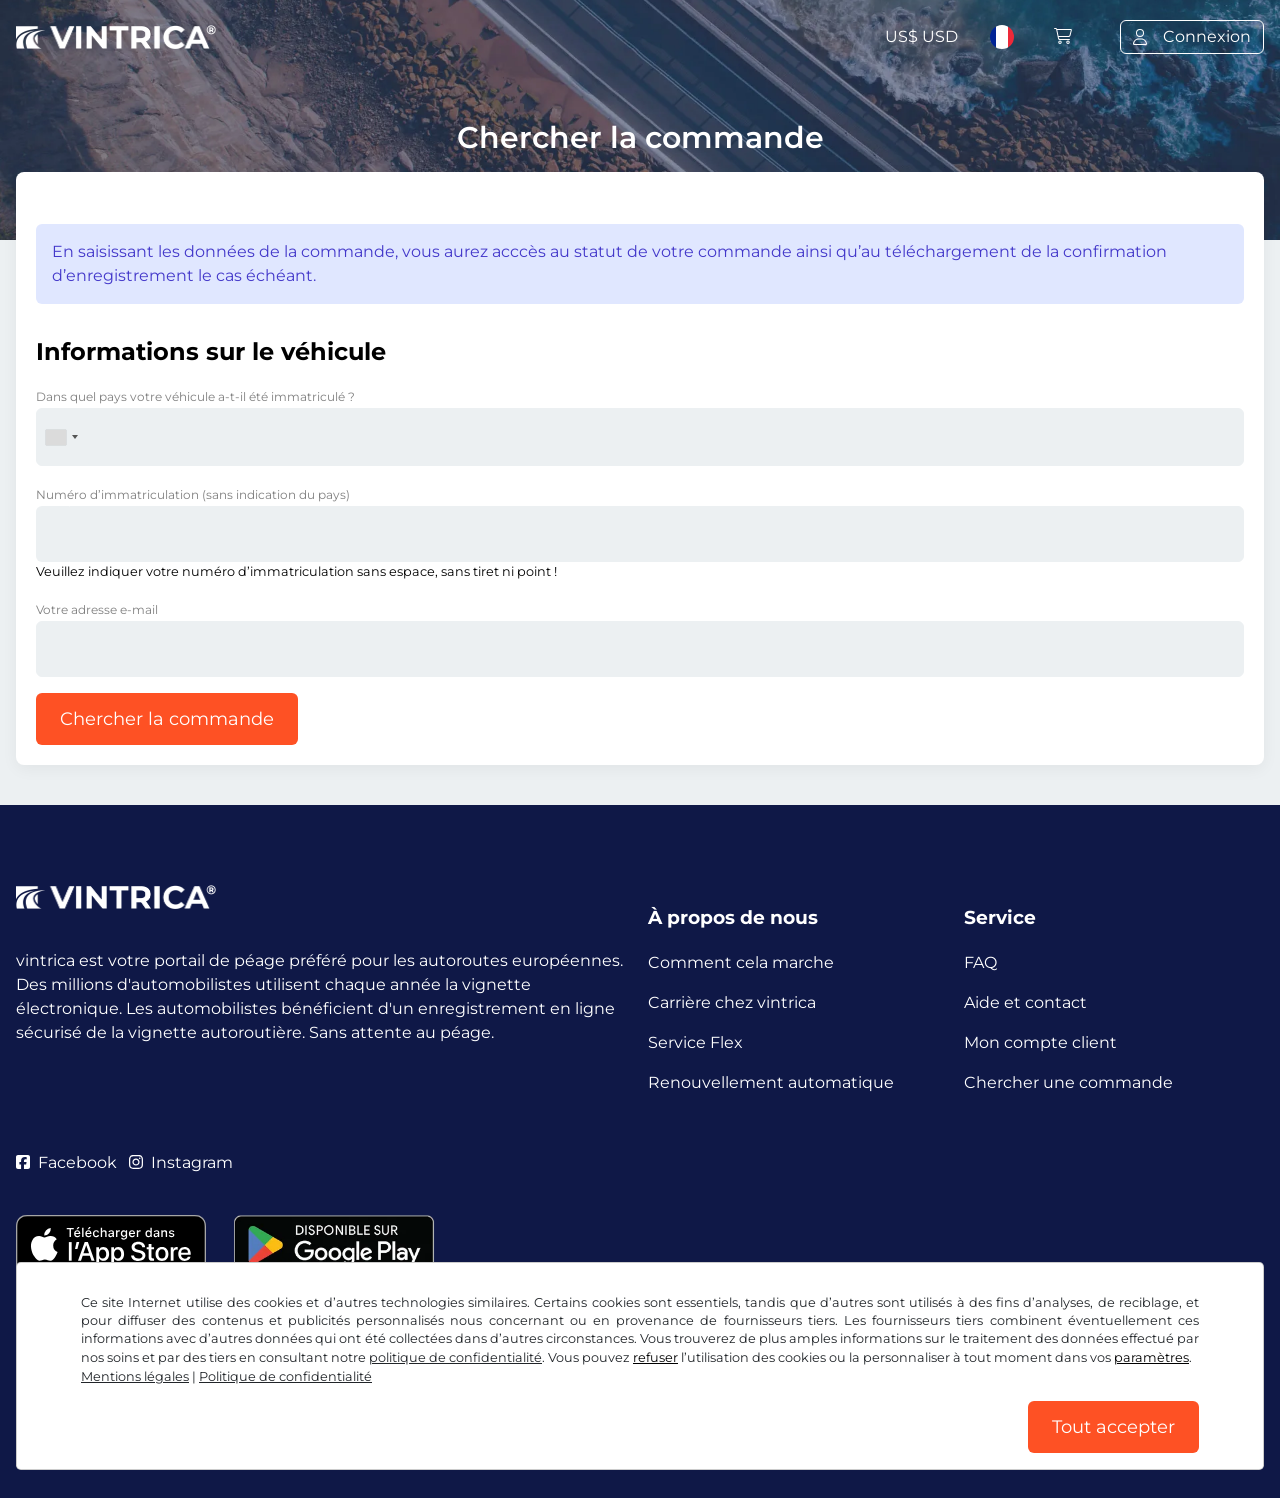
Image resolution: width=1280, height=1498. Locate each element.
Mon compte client (1040, 1042)
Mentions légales (135, 1376)
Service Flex (695, 1042)
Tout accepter (1113, 1427)
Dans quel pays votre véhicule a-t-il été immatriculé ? (195, 396)
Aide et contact (1025, 1002)
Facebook (66, 1162)
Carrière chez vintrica (732, 1002)
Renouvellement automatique (771, 1082)
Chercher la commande (167, 719)
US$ (921, 36)
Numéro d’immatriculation (193, 494)
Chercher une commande (1068, 1082)
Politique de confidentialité (285, 1376)
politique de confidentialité (455, 1357)
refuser (655, 1357)
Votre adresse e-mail (97, 609)
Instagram (181, 1162)
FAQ (980, 962)
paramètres (1151, 1357)
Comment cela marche (741, 962)
